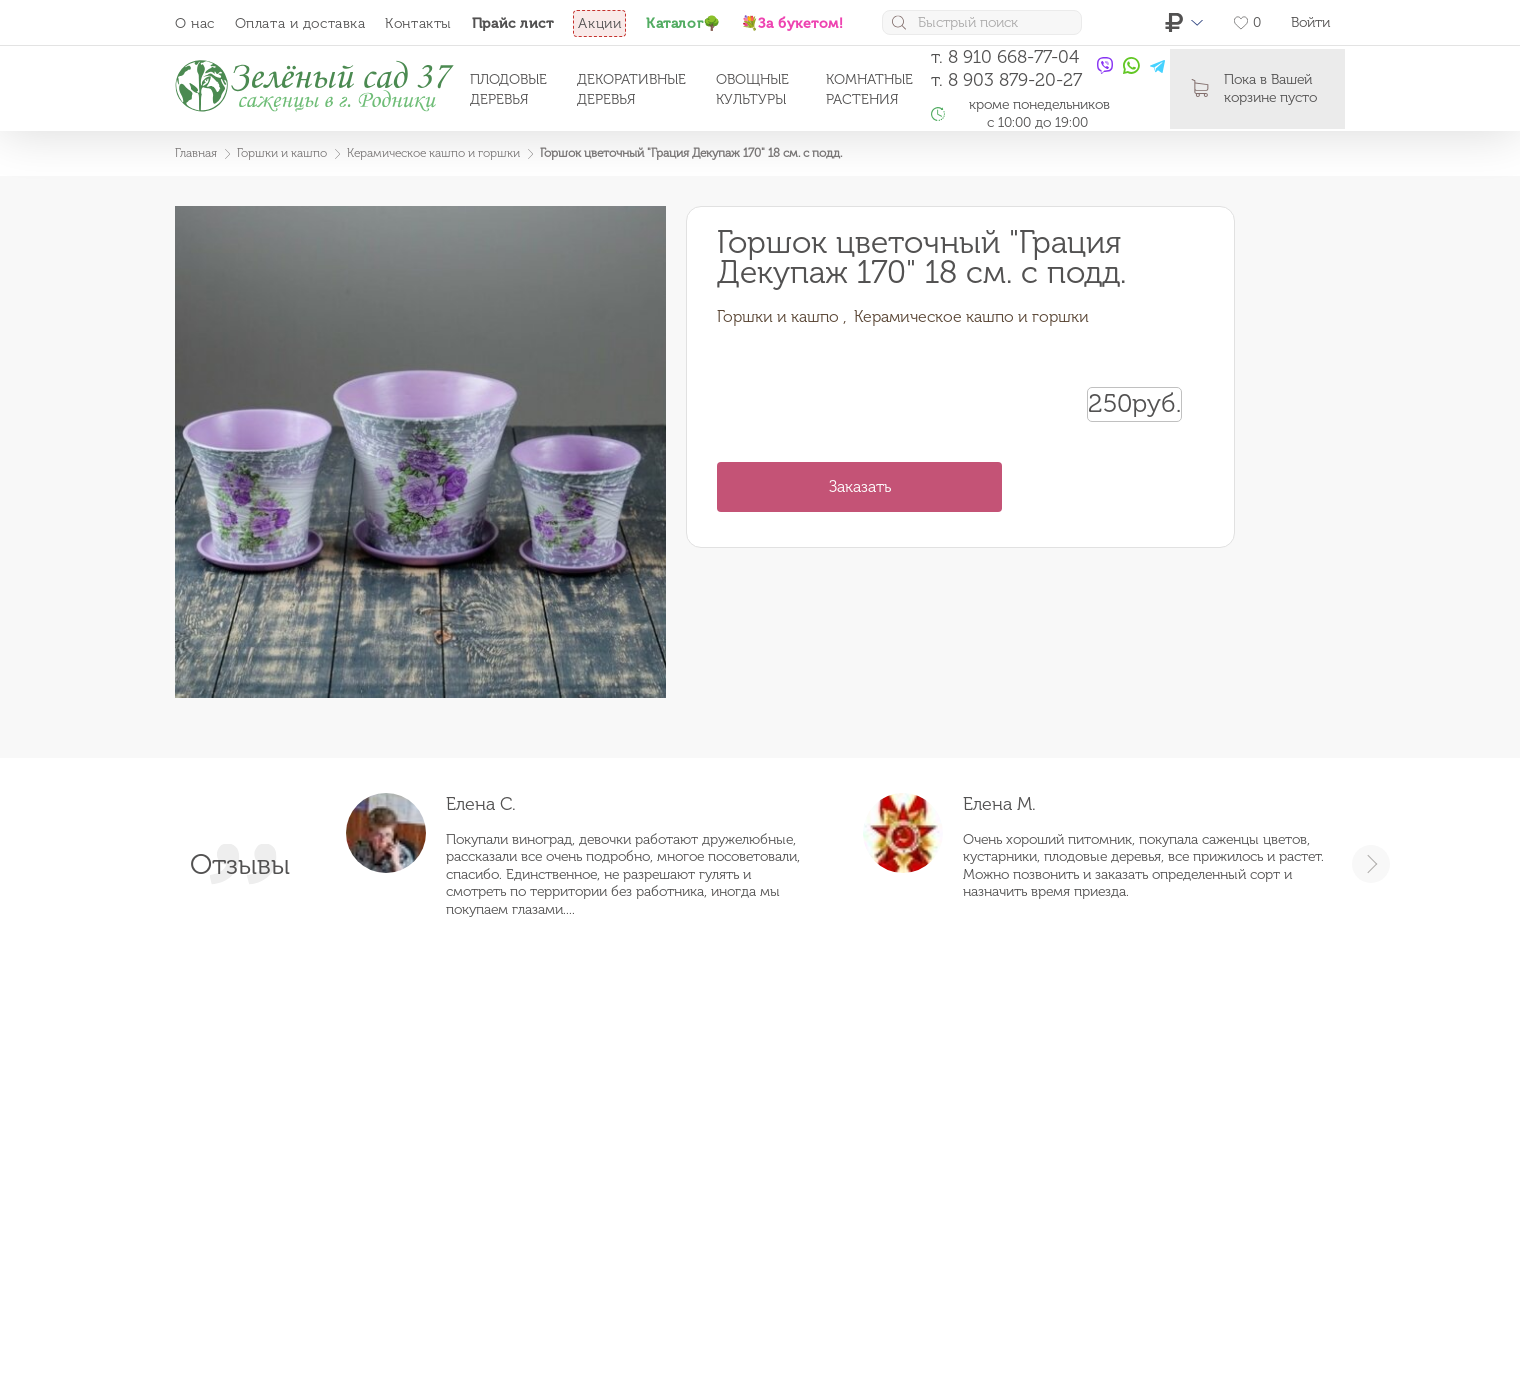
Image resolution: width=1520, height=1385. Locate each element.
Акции (599, 23)
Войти (1310, 22)
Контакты (418, 23)
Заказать (860, 486)
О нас (195, 23)
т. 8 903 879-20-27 (1006, 80)
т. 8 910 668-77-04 (1005, 57)
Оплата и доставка (300, 23)
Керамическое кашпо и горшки (971, 316)
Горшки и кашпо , (782, 316)
